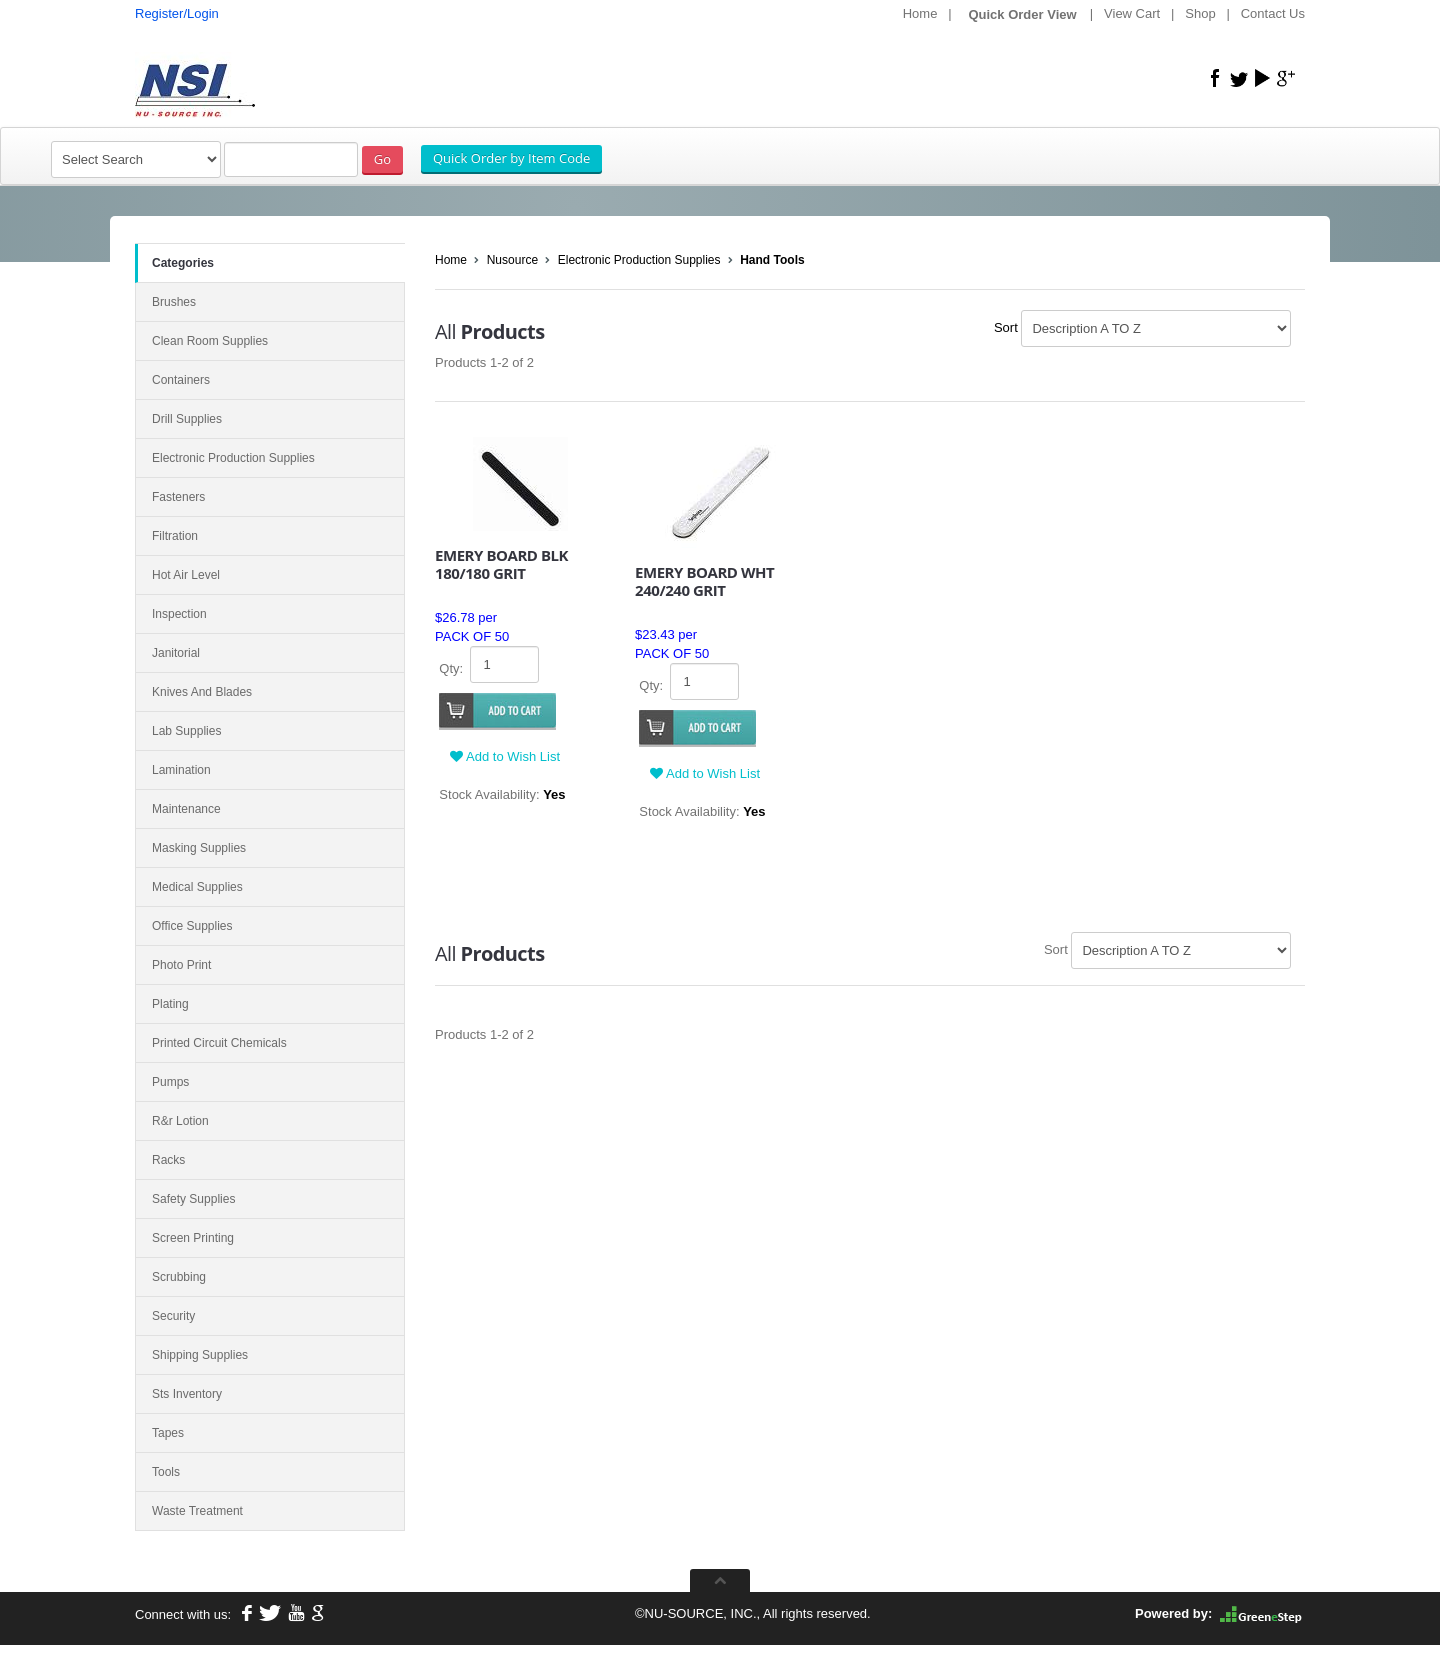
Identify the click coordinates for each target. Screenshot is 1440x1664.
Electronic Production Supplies (639, 260)
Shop (1200, 13)
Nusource (512, 260)
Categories (183, 263)
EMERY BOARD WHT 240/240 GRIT (704, 581)
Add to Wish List (505, 756)
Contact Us (1273, 13)
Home (920, 13)
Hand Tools (772, 260)
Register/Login (177, 13)
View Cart (1132, 13)
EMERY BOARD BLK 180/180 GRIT (501, 564)
